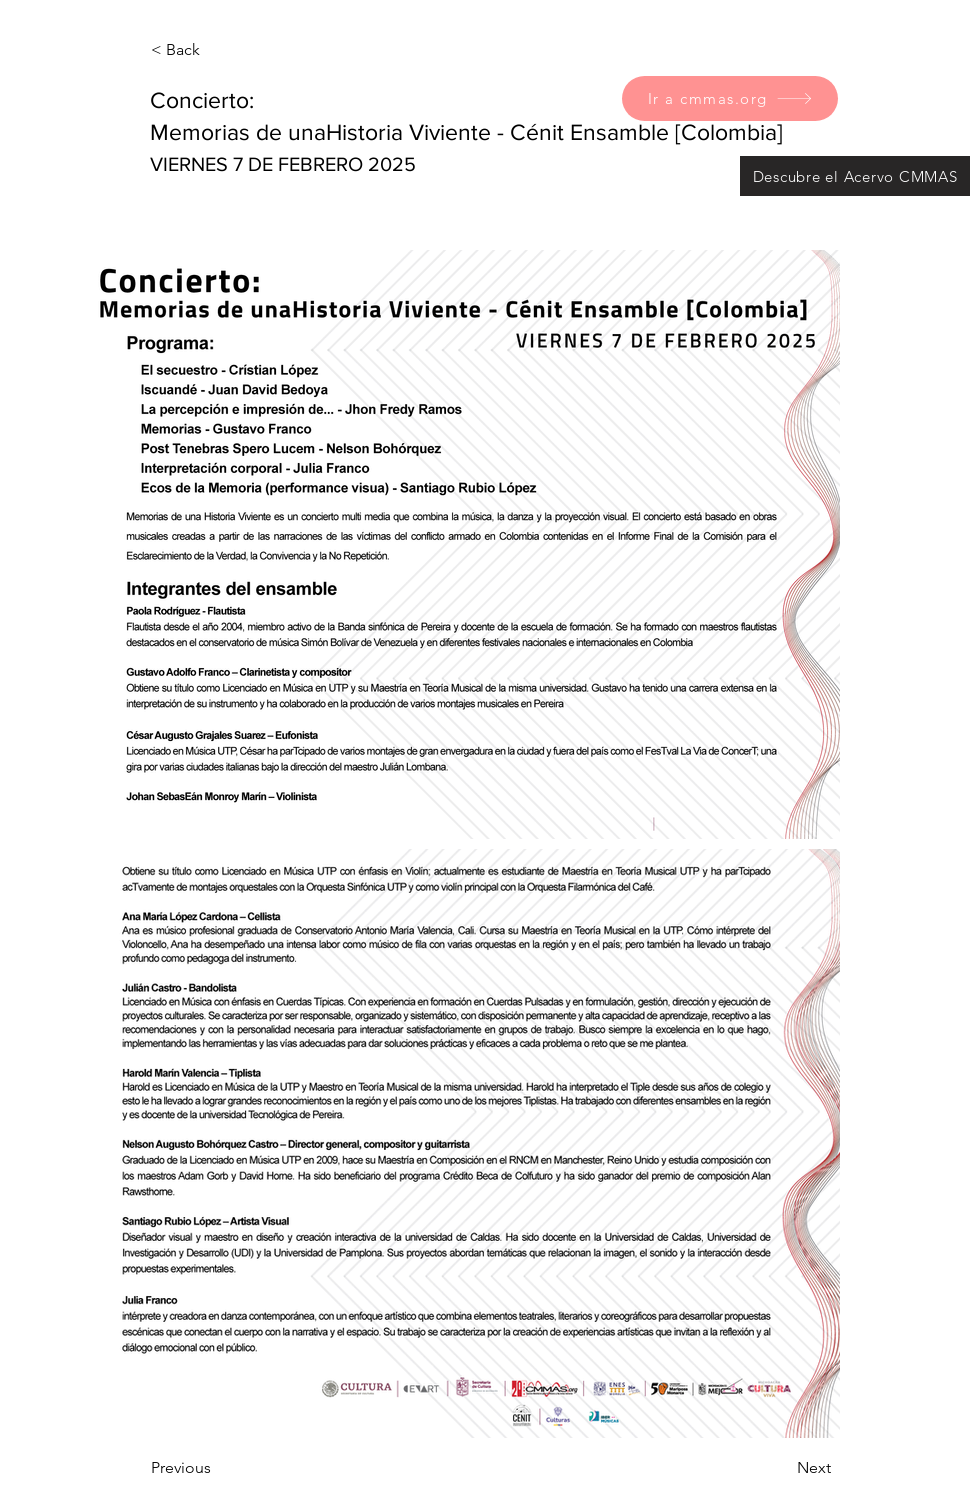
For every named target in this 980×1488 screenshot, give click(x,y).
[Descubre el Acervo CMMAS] (855, 176)
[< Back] (217, 50)
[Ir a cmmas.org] (730, 98)
